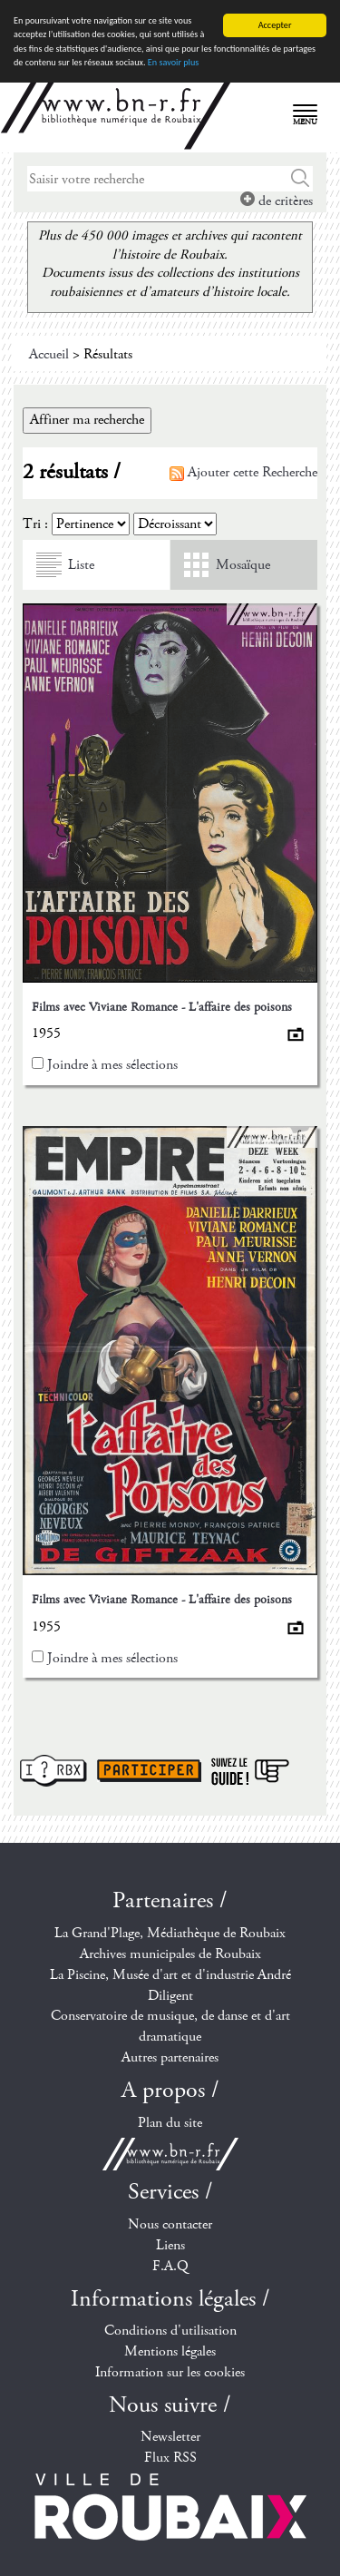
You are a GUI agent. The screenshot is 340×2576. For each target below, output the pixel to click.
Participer (149, 1771)
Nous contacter (170, 2224)
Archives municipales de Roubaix (170, 1954)
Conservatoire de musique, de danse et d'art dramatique (170, 2026)
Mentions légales (170, 2351)
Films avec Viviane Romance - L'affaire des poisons (162, 1007)
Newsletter (170, 2436)
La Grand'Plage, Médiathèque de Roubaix (170, 1933)
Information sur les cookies (170, 2372)
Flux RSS (170, 2457)
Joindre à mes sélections (112, 1064)
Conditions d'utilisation (170, 2330)
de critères (276, 201)
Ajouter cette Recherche (243, 472)
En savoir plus (173, 62)
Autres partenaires (170, 2057)
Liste (81, 564)
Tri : (35, 524)
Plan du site (170, 2122)
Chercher (300, 178)
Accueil (49, 354)
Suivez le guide (250, 1771)
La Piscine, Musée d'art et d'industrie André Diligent (170, 1985)
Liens (170, 2245)
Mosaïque (243, 564)
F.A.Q (170, 2266)
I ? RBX (53, 1771)
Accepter (275, 25)
